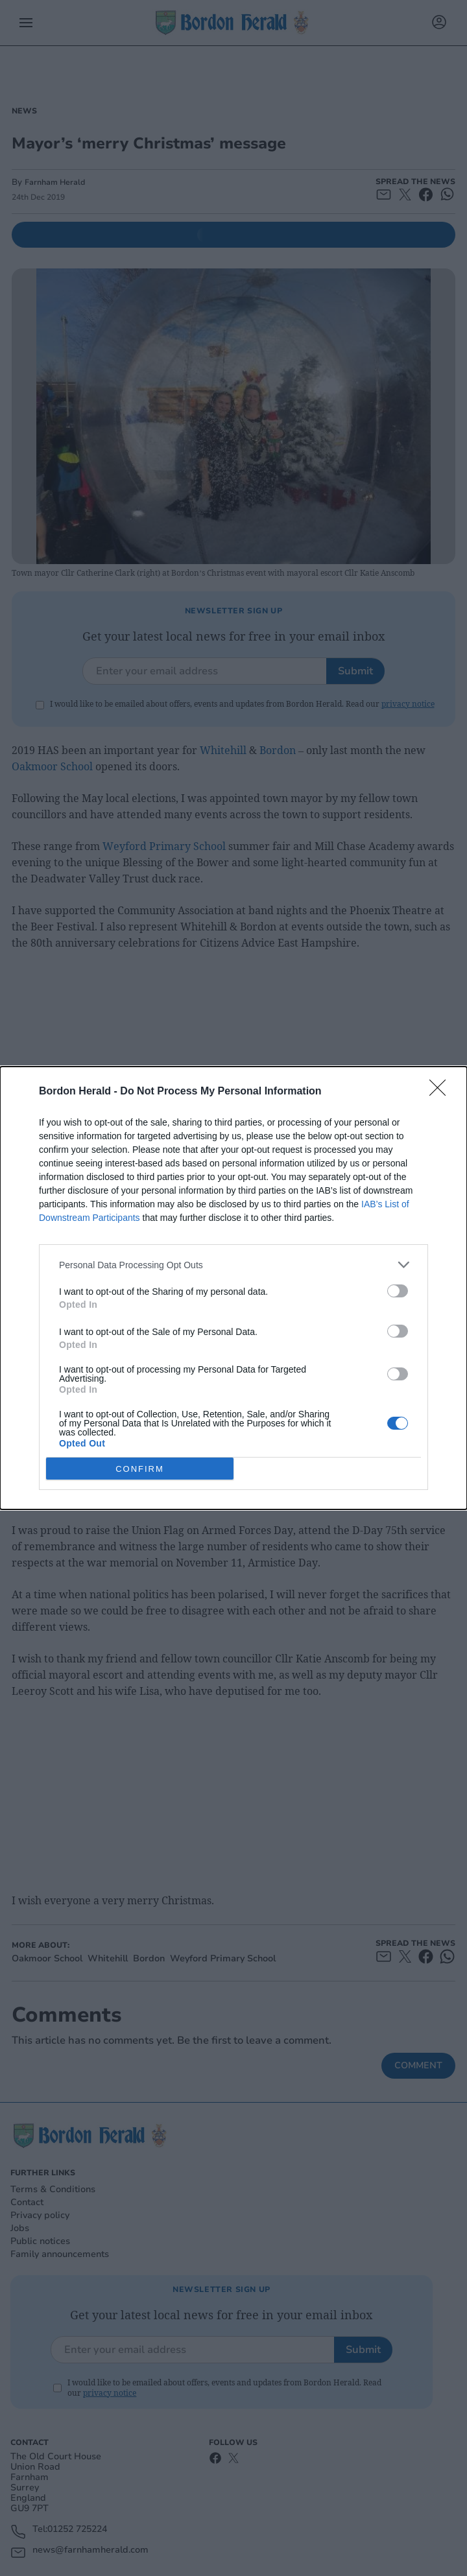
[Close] (441, 1092)
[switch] (397, 1290)
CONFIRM (139, 1469)
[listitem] (233, 1264)
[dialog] (233, 1288)
